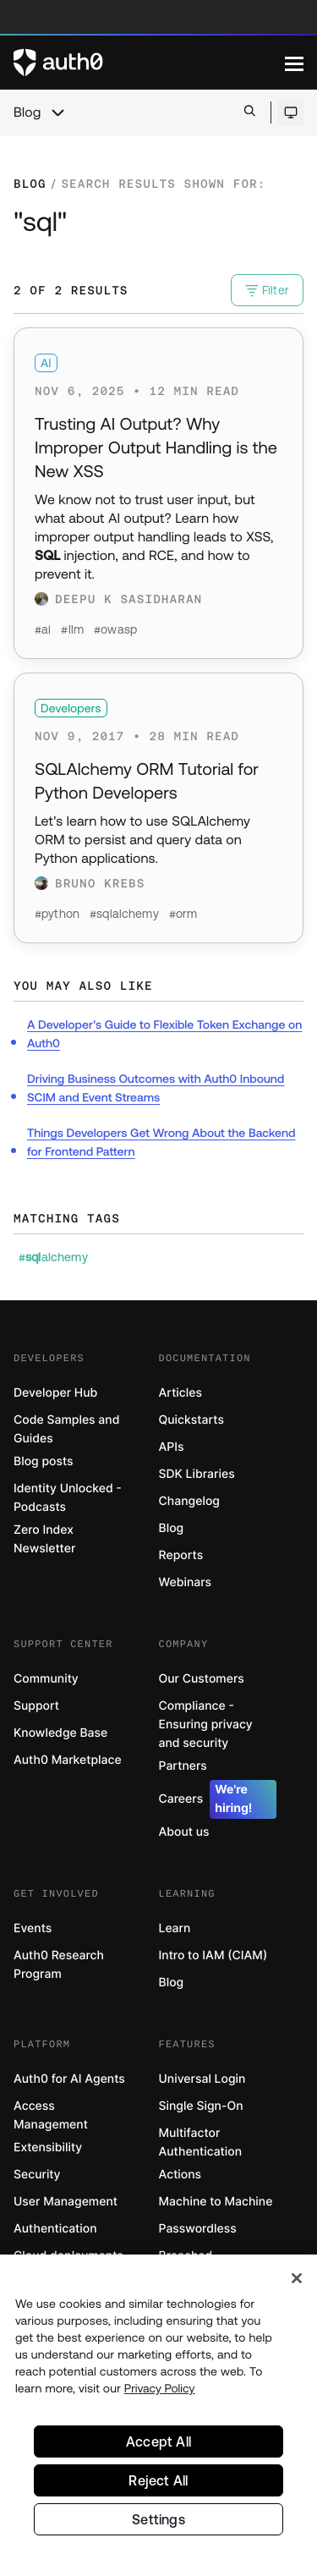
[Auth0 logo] (149, 63)
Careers (218, 1799)
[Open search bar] (250, 112)
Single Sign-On (201, 2106)
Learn (175, 1928)
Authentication (55, 2229)
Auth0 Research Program (59, 1964)
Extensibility (48, 2147)
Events (33, 1928)
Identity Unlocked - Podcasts (68, 1497)
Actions (180, 2174)
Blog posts (44, 1461)
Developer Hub (55, 1393)
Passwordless (198, 2229)
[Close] (296, 2278)
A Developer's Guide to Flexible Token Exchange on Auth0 (164, 1034)
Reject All (158, 2480)
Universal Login (202, 2079)
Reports (181, 1555)
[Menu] (294, 62)
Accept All (158, 2441)
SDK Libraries (197, 1474)
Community (46, 1679)
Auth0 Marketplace (68, 1760)
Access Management (51, 2115)
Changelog (189, 1501)
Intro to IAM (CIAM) (213, 1955)
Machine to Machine (216, 2201)
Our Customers (201, 1679)
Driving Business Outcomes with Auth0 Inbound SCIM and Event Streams (155, 1088)
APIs (171, 1447)
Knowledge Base (60, 1733)
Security (37, 2174)
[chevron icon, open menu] (57, 112)
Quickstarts (191, 1420)
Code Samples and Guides (66, 1429)
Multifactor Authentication (201, 2142)
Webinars (185, 1582)
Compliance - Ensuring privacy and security (206, 1724)
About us (184, 1832)
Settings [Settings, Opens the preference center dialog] (158, 2519)
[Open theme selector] (290, 112)
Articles (180, 1393)
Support (36, 1706)
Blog (27, 112)
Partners (183, 1766)
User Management (66, 2201)
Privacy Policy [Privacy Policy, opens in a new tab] (159, 2388)
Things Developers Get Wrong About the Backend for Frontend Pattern (161, 1142)
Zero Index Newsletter (44, 1539)
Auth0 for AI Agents (69, 2079)
